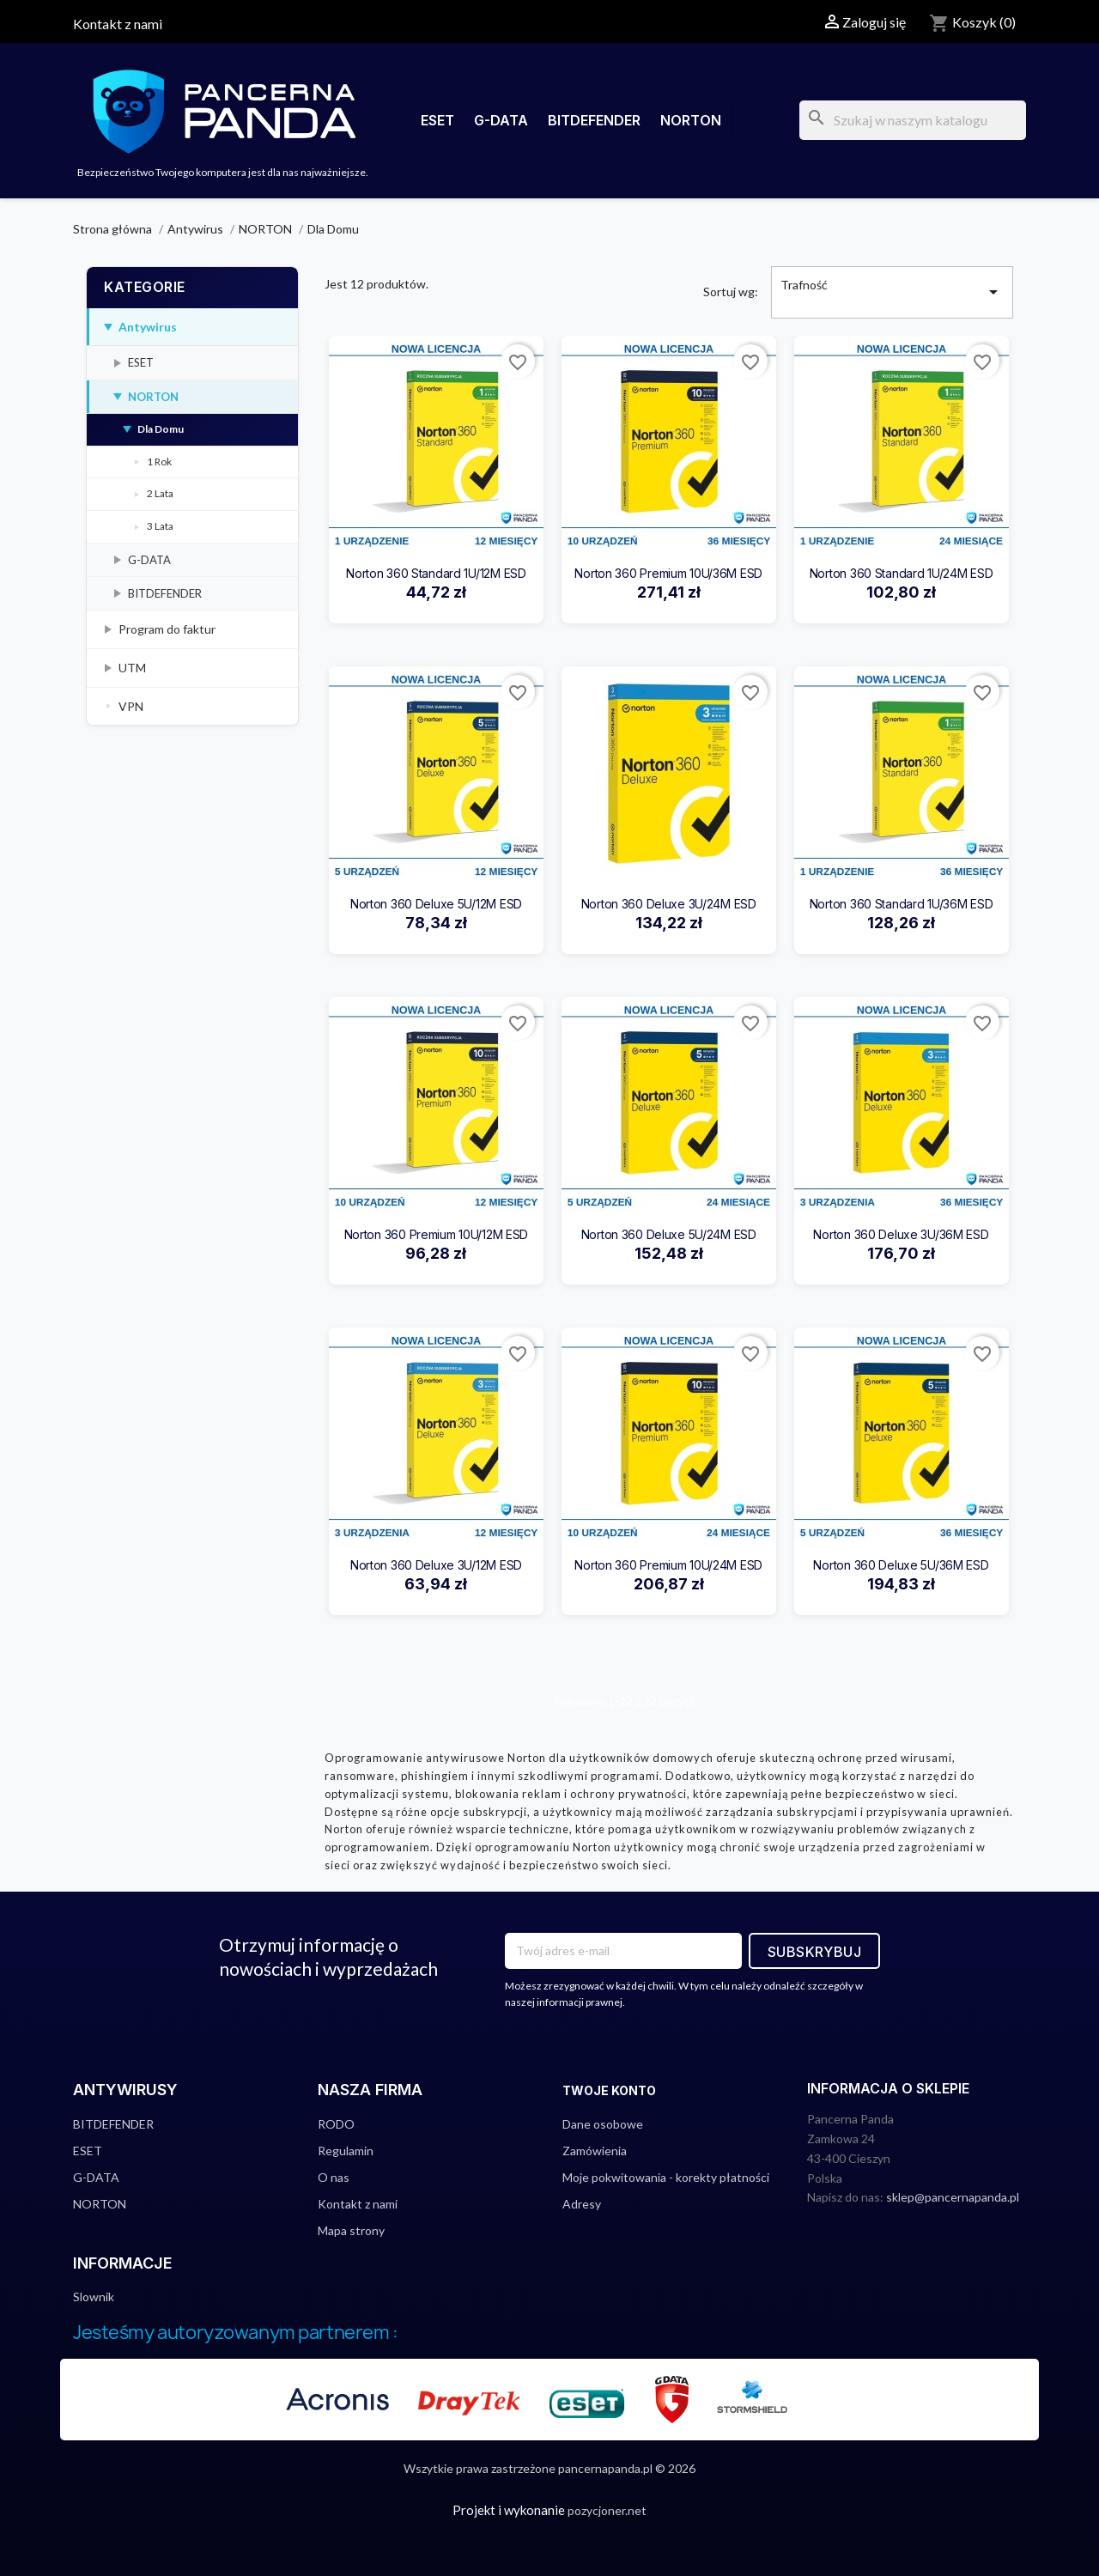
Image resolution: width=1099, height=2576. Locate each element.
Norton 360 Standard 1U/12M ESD (436, 573)
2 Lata (160, 493)
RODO (336, 2124)
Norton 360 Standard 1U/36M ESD (901, 903)
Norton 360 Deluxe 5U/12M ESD (436, 903)
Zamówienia (594, 2150)
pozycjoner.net (607, 2510)
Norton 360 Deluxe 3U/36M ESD (900, 1234)
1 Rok (159, 461)
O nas (333, 2177)
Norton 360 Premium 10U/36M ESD (668, 573)
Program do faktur (167, 629)
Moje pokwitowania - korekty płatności (665, 2177)
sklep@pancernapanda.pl (952, 2197)
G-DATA (501, 120)
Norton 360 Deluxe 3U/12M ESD (436, 1565)
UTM (132, 667)
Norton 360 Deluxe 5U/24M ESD (668, 1234)
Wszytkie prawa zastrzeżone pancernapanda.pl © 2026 (549, 2468)
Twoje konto (609, 2090)
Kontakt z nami (117, 23)
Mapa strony (351, 2230)
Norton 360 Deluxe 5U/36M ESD (900, 1565)
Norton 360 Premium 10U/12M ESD (436, 1234)
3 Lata (160, 525)
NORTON (690, 120)
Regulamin (345, 2150)
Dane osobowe (602, 2124)
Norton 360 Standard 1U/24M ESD (901, 573)
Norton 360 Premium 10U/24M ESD (668, 1565)
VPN (130, 706)
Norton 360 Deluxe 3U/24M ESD (668, 903)
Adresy (581, 2203)
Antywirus (147, 326)
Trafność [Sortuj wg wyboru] (892, 292)
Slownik (93, 2296)
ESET (437, 120)
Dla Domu (160, 428)
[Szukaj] (912, 120)
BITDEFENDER (594, 120)
